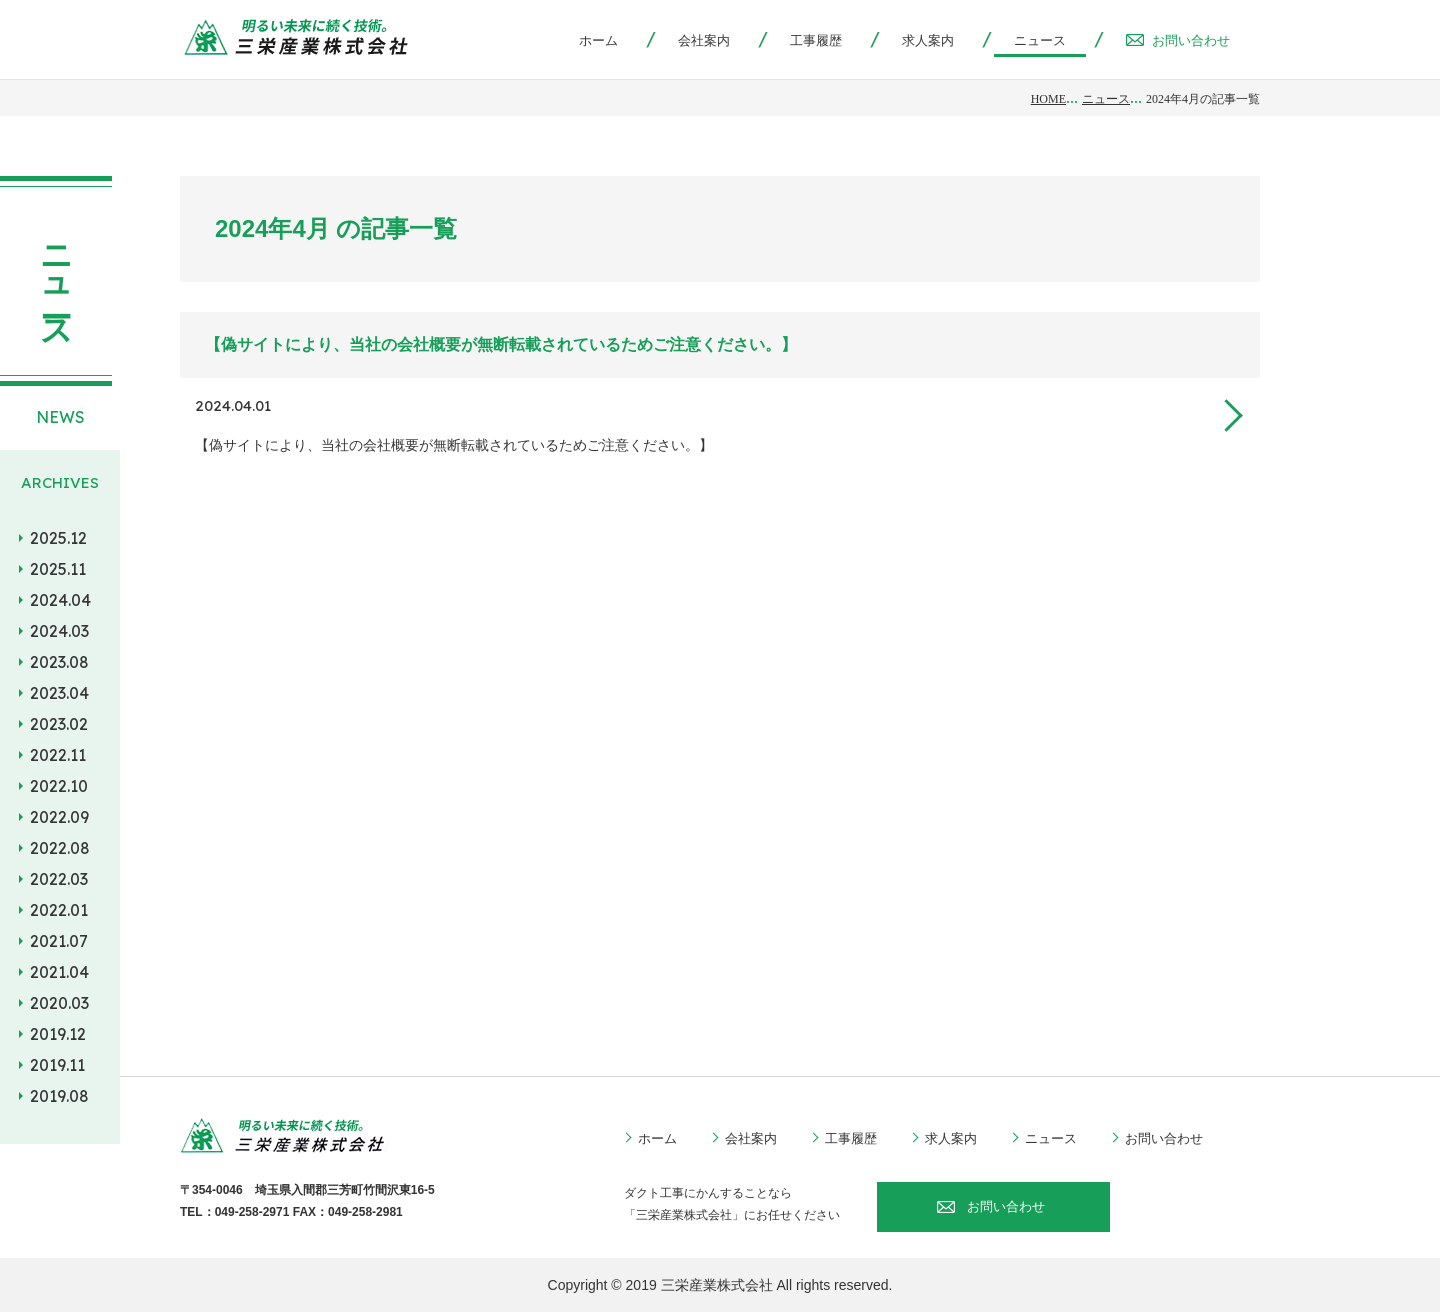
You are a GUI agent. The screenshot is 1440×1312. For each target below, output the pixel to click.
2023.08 (59, 662)
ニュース (1106, 99)
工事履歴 (816, 40)
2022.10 (59, 786)
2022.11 (58, 755)
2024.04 (60, 600)
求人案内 (928, 40)
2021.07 (59, 941)
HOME (1048, 99)
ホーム (598, 40)
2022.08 (60, 848)
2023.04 (59, 693)
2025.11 (58, 569)
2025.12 (58, 538)
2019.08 (59, 1096)
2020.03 (59, 1003)
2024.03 (59, 631)
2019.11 (57, 1065)
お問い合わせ (1178, 40)
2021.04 (59, 972)
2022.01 (59, 910)
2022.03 (59, 879)
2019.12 (58, 1034)
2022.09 (59, 817)
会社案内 (704, 40)
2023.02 (59, 724)
